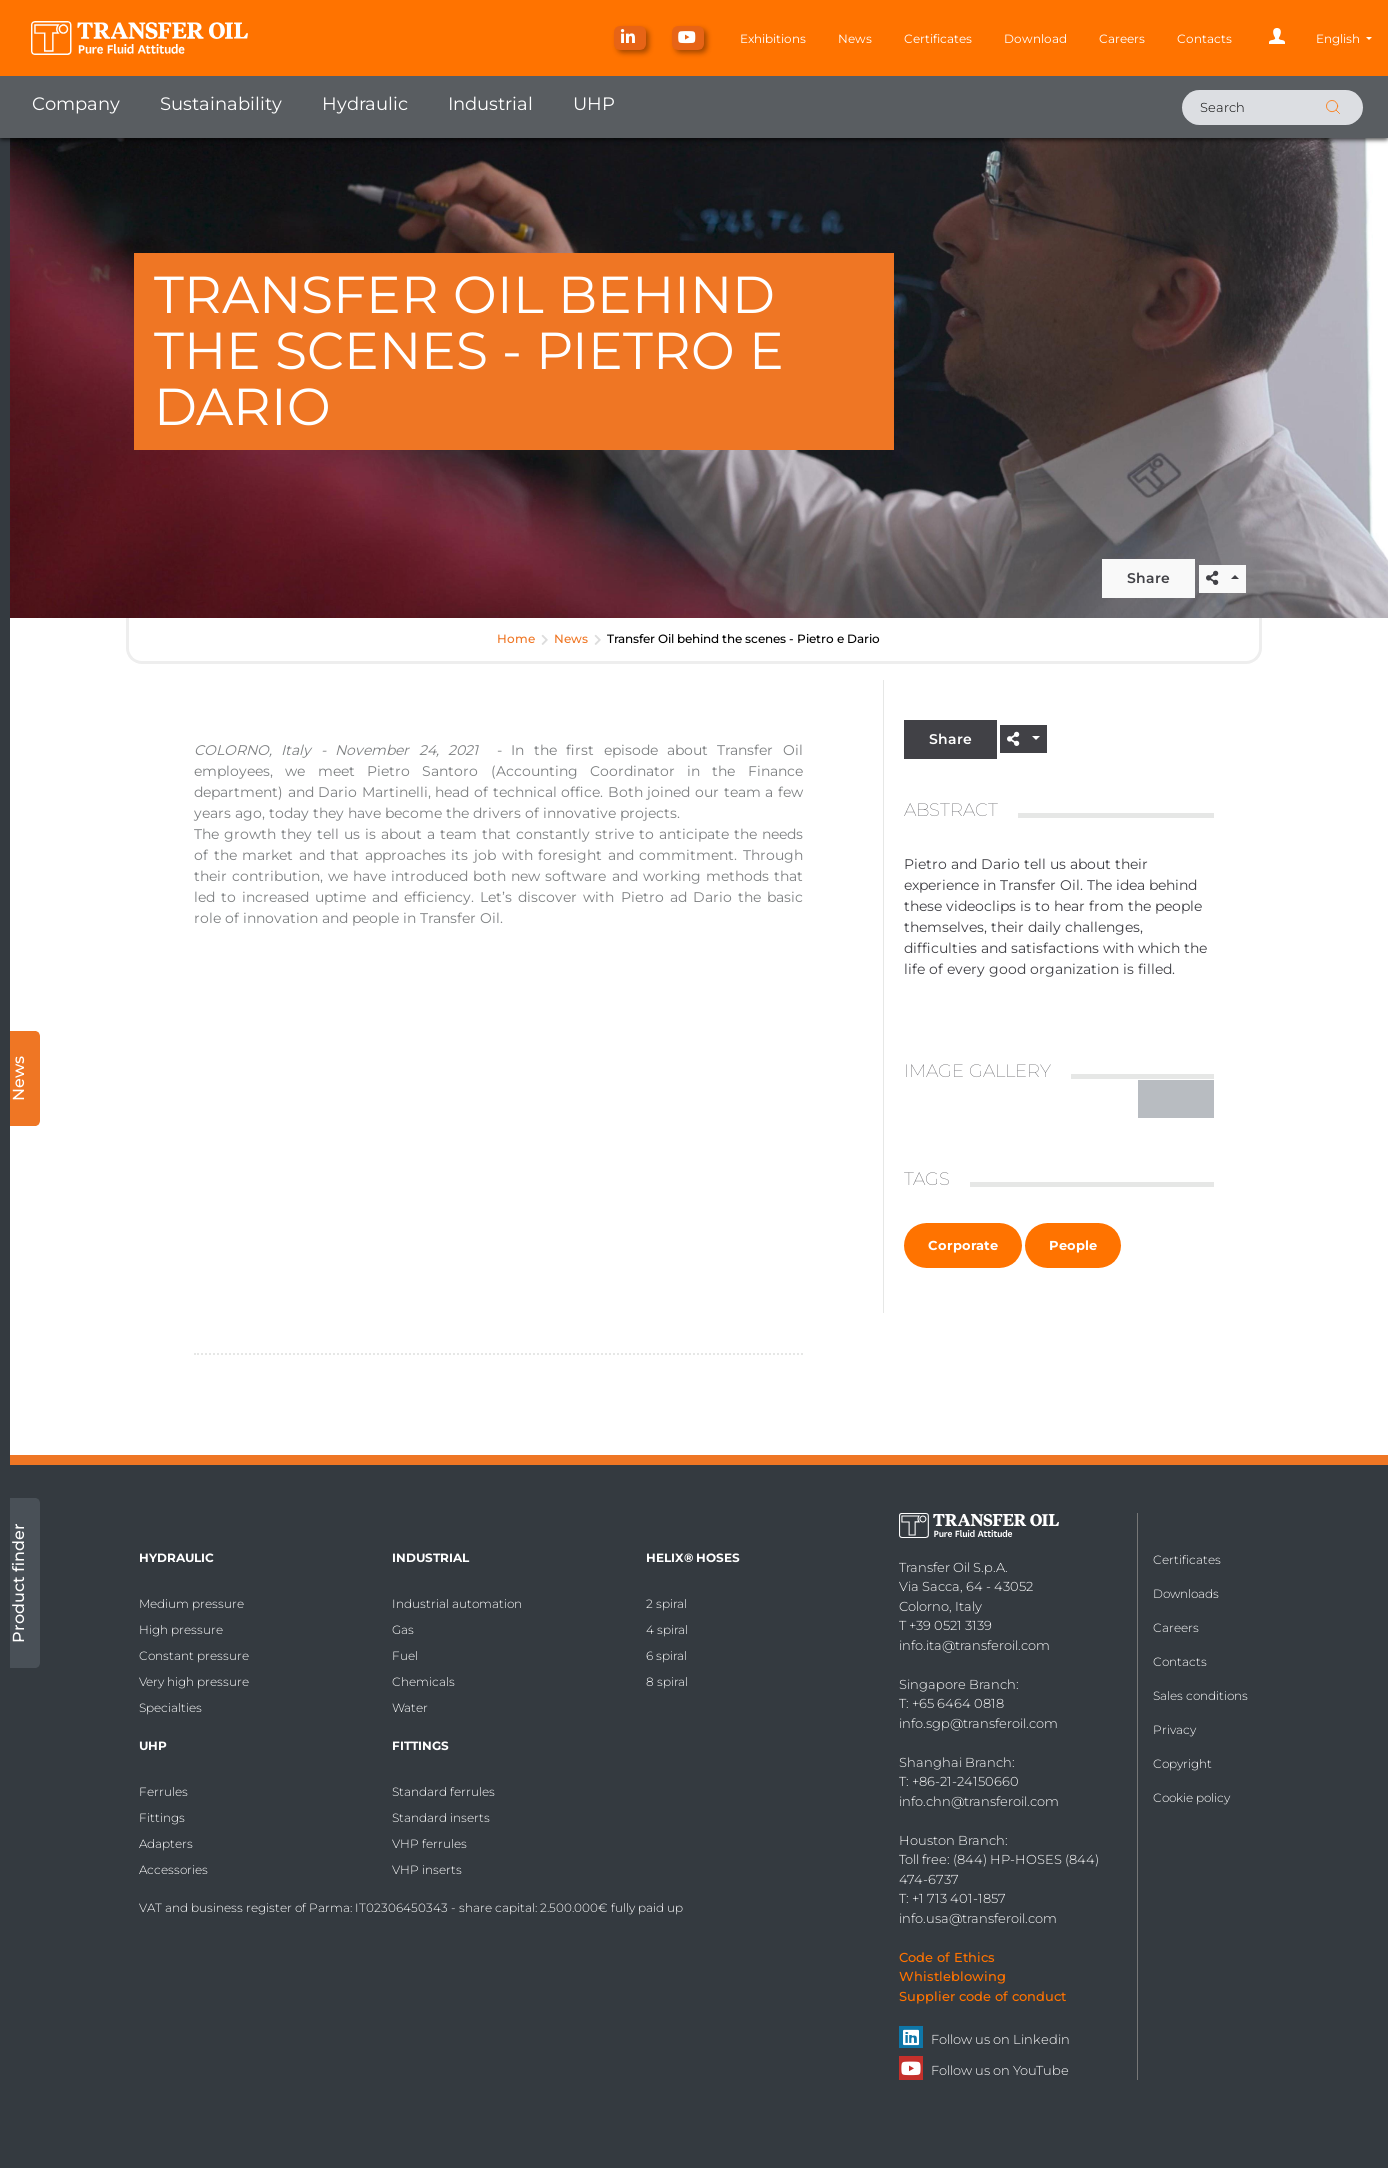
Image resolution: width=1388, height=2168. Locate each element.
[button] (1344, 38)
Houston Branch (952, 1840)
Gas (403, 1629)
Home (516, 638)
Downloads (1186, 1593)
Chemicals (423, 1681)
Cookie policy (1191, 1797)
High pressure (181, 1629)
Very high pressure (194, 1681)
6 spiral (666, 1655)
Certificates (938, 38)
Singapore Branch (957, 1684)
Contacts (1204, 38)
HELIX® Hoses (693, 1557)
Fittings (162, 1817)
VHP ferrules (429, 1843)
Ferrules (163, 1791)
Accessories (173, 1869)
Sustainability (221, 104)
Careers (1122, 38)
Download (1035, 38)
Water (410, 1707)
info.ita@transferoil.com (974, 1645)
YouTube (1041, 2070)
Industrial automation (457, 1603)
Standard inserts (441, 1817)
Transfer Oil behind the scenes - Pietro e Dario (743, 638)
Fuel (405, 1655)
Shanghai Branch (955, 1762)
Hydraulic (365, 104)
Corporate (963, 1245)
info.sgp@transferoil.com (978, 1723)
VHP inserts (427, 1869)
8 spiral (667, 1681)
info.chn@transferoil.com (979, 1801)
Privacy (1174, 1729)
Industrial (490, 104)
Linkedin (1041, 2039)
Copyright (1182, 1763)
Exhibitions (773, 38)
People (1073, 1245)
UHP (594, 104)
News (855, 38)
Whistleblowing (952, 1976)
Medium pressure (191, 1603)
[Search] (1272, 107)
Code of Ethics (947, 1957)
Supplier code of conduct (982, 1996)
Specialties (170, 1707)
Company (76, 104)
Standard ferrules (443, 1791)
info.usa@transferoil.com (978, 1918)
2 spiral (666, 1603)
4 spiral (667, 1629)
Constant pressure (194, 1655)
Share (1148, 578)
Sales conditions (1200, 1695)
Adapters (166, 1843)
